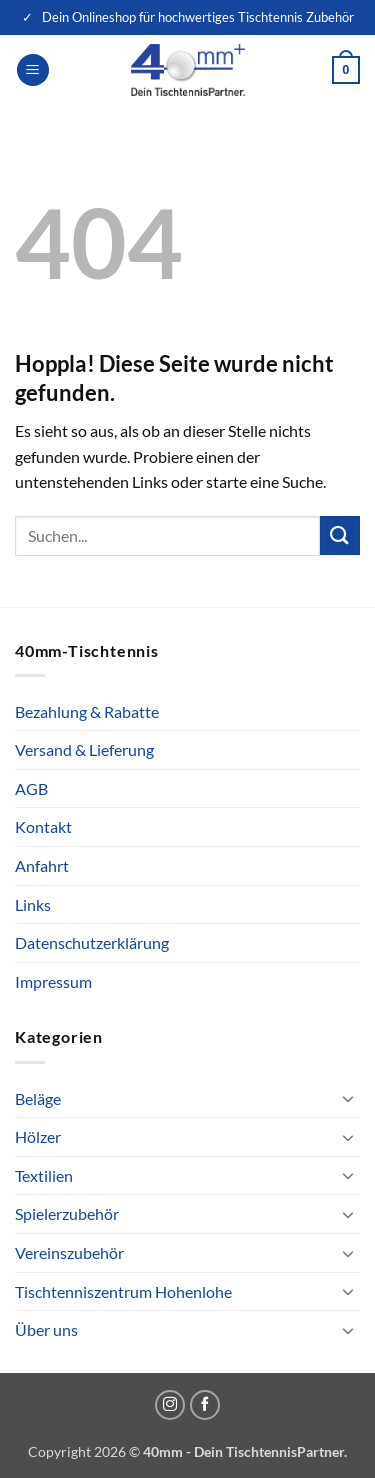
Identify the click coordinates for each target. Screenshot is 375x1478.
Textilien (44, 1175)
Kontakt (43, 826)
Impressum (53, 981)
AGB (31, 788)
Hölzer (38, 1136)
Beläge (38, 1098)
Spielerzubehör (67, 1213)
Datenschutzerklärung (92, 942)
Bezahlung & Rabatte (87, 711)
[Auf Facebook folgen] (205, 1405)
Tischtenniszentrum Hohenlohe (123, 1291)
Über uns (46, 1329)
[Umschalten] (348, 1098)
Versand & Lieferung (84, 749)
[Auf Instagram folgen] (170, 1405)
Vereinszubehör (69, 1252)
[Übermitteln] (340, 535)
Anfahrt (42, 865)
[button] (33, 70)
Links (33, 904)
